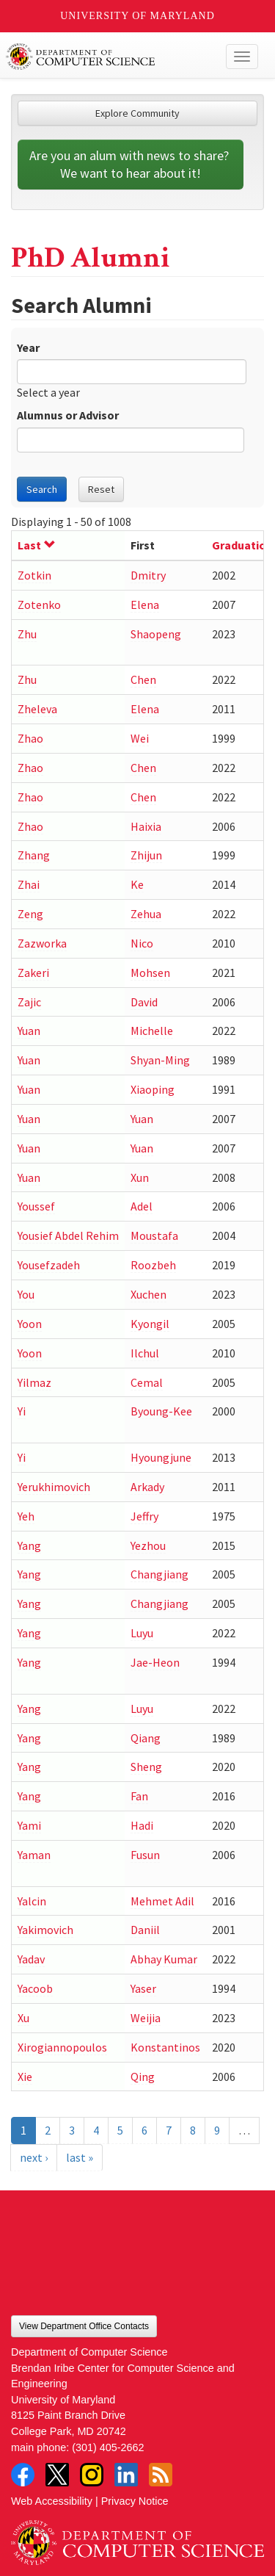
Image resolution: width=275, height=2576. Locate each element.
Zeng (30, 913)
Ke (137, 884)
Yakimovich (45, 1929)
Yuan (29, 1030)
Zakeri (33, 972)
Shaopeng (156, 634)
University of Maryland (137, 15)
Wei (140, 738)
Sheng (146, 1766)
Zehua (146, 913)
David (144, 1002)
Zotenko (39, 604)
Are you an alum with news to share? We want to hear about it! (130, 164)
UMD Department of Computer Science (111, 56)
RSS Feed (160, 2474)
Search (41, 489)
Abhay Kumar (164, 1959)
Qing (143, 2076)
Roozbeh (153, 1265)
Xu (23, 2017)
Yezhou (148, 1545)
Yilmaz (34, 1382)
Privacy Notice (135, 2501)
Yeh (26, 1516)
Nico (142, 943)
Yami (29, 1825)
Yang (29, 1545)
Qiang (146, 1738)
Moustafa (154, 1235)
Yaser (143, 1988)
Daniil (145, 1929)
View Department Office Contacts (84, 2326)
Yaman (34, 1854)
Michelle (152, 1030)
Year (28, 347)
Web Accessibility (51, 2501)
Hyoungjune (161, 1457)
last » (79, 2157)
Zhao (30, 738)
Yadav (31, 1959)
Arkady (147, 1486)
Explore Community (137, 113)
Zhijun (146, 855)
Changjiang (159, 1574)
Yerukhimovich (54, 1486)
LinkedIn (126, 2474)
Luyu (142, 1633)
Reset (101, 489)
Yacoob (35, 1988)
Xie (25, 2076)
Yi (22, 1411)
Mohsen (150, 972)
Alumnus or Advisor (68, 415)
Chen (143, 679)
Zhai (29, 884)
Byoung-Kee (161, 1411)
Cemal (147, 1382)
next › (34, 2157)
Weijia (146, 2017)
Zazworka (42, 943)
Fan (139, 1796)
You (26, 1294)
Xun (140, 1177)
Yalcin (32, 1901)
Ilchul (145, 1353)
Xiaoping (153, 1089)
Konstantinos (165, 2047)
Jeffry (144, 1516)
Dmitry (148, 575)
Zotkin (34, 575)
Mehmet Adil (162, 1901)
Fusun (145, 1854)
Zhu (27, 634)
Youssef (36, 1206)
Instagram (91, 2474)
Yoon (30, 1323)
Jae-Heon (155, 1662)
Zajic (29, 1002)
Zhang (34, 855)
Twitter (57, 2474)
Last (37, 545)
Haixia (146, 826)
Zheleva (37, 708)
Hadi (142, 1825)
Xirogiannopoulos (62, 2047)
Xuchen (148, 1294)
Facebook (22, 2474)
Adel (142, 1206)
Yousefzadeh (49, 1265)
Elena (145, 604)
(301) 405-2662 (108, 2447)
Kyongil (150, 1323)
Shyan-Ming (160, 1060)
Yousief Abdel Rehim (68, 1235)
